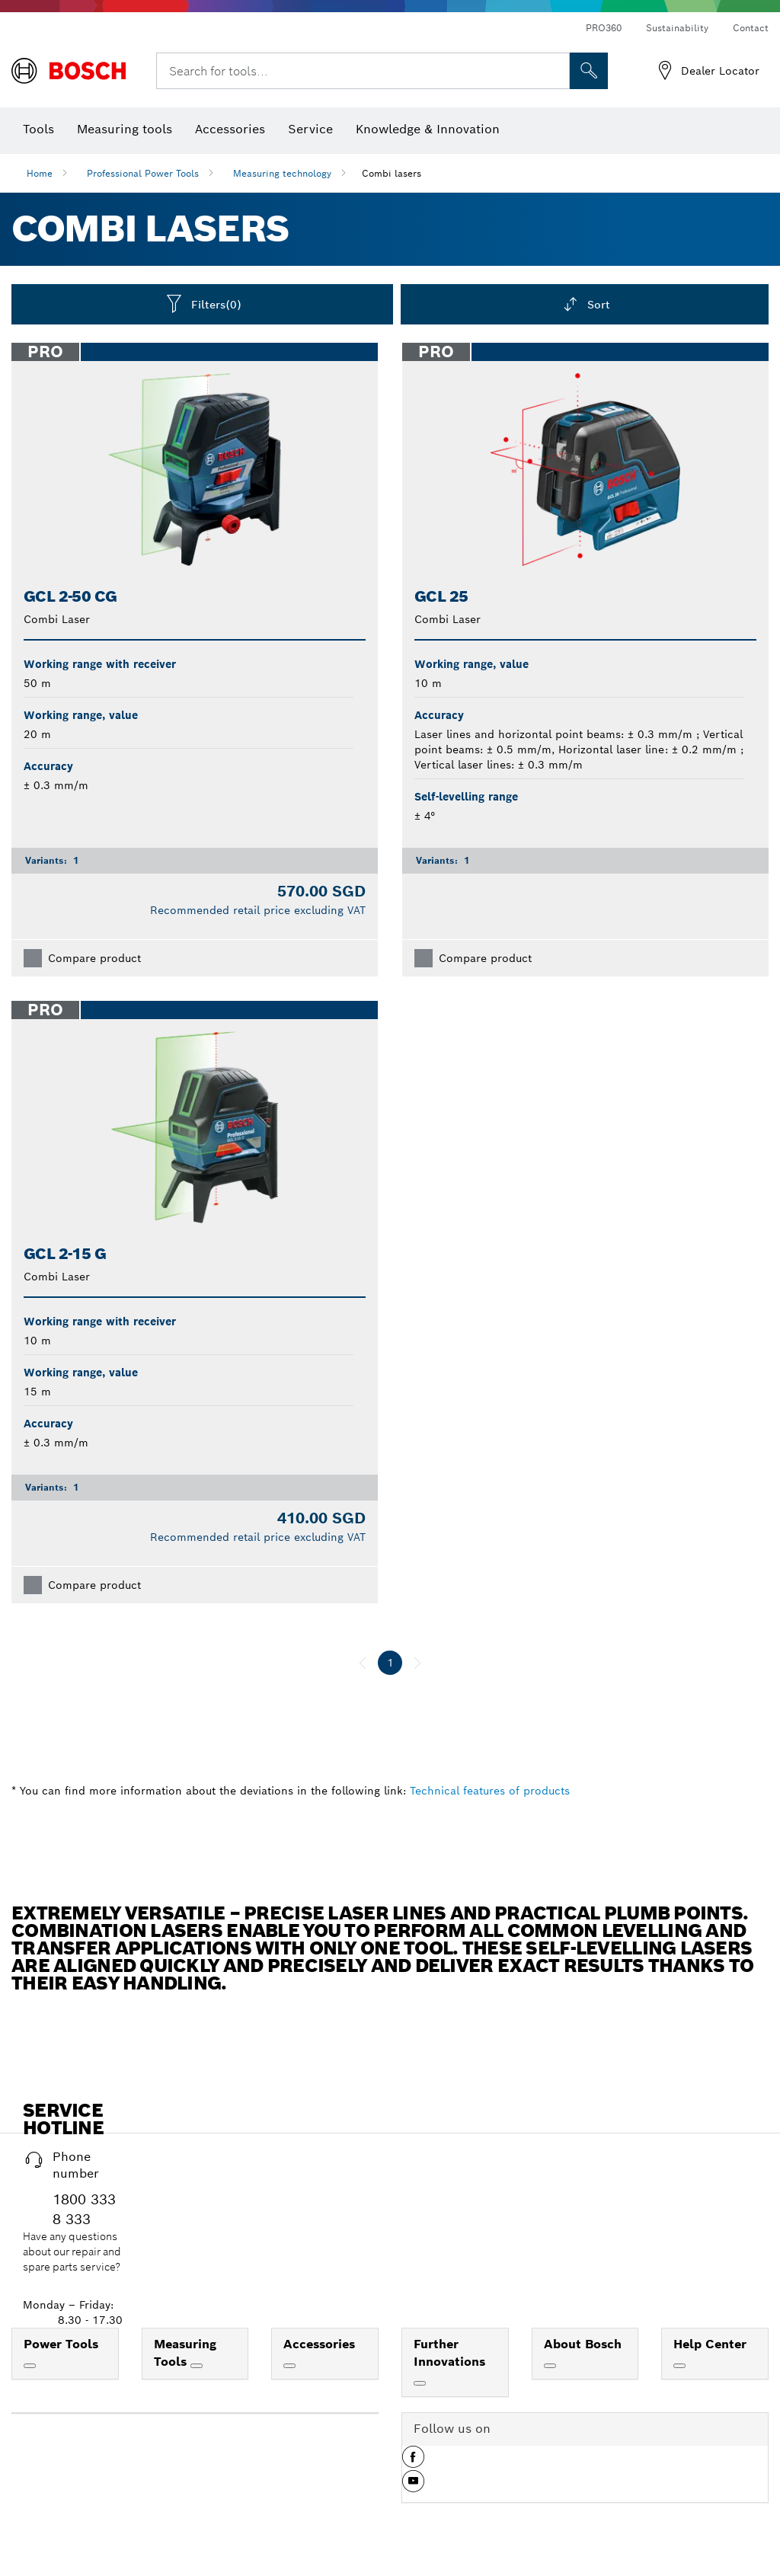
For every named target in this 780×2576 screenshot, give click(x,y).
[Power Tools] (30, 2365)
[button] (413, 2462)
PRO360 (604, 28)
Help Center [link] (709, 2344)
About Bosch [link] (583, 2344)
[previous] (362, 1663)
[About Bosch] (550, 2365)
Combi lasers (391, 173)
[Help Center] (679, 2365)
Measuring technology (282, 173)
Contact (751, 28)
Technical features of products (490, 1791)
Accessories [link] (319, 2344)
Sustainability (677, 28)
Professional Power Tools (143, 173)
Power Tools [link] (61, 2344)
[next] (417, 1663)
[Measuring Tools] (196, 2365)
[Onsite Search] (589, 71)
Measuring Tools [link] (185, 2353)
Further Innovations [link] (449, 2353)
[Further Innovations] (420, 2383)
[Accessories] (289, 2365)
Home (40, 173)
